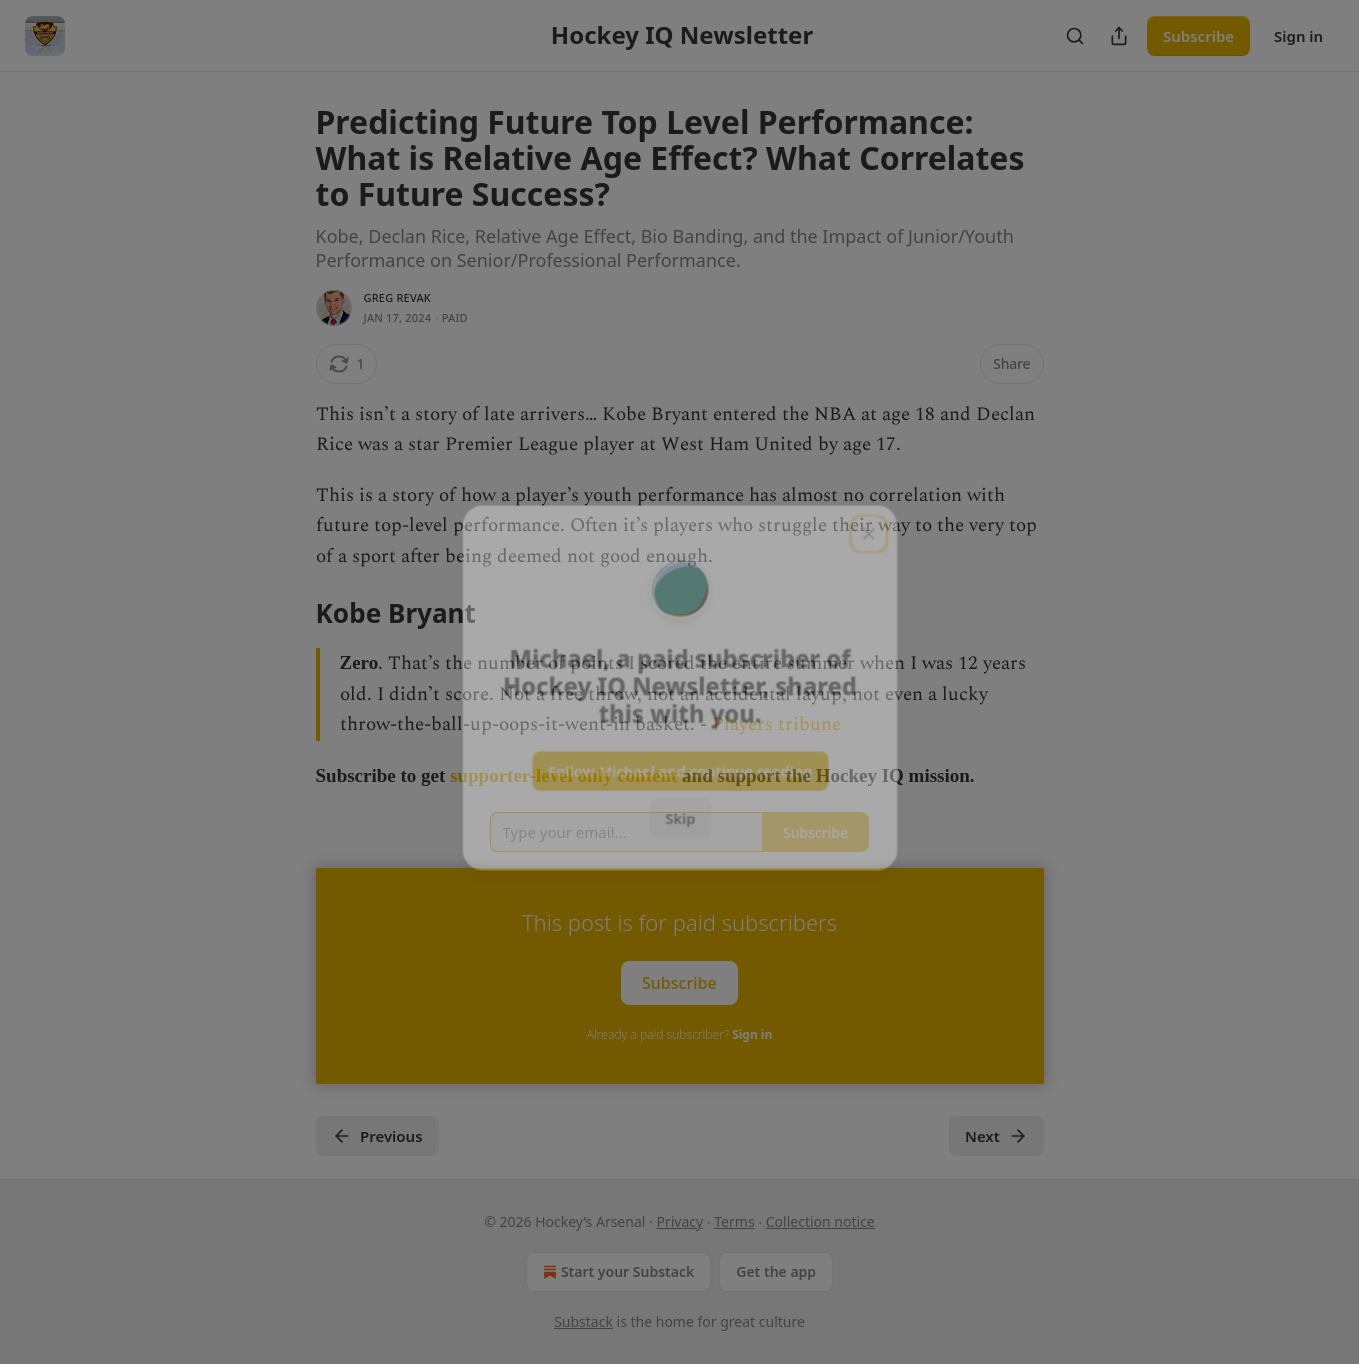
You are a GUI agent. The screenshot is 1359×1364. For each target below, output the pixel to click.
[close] (872, 526)
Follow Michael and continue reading (679, 767)
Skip (679, 815)
